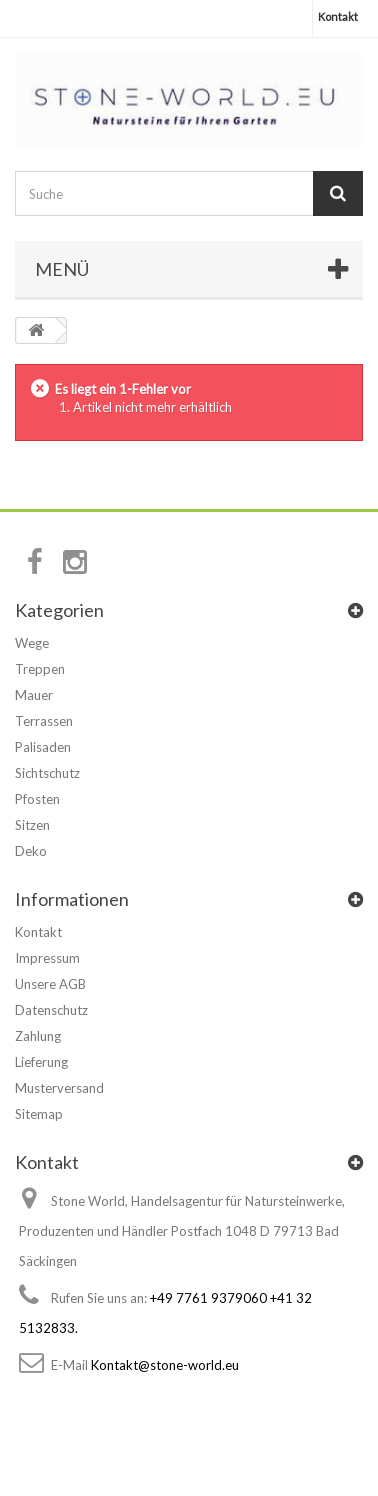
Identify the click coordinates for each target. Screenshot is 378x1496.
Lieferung (41, 1062)
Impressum (47, 958)
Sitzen (32, 825)
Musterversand (59, 1088)
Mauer (34, 695)
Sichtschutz (47, 773)
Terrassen (44, 721)
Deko (31, 851)
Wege (32, 643)
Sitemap (39, 1114)
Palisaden (43, 747)
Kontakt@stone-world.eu (165, 1365)
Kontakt (338, 16)
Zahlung (38, 1036)
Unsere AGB (50, 984)
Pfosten (37, 799)
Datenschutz (51, 1010)
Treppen (40, 669)
